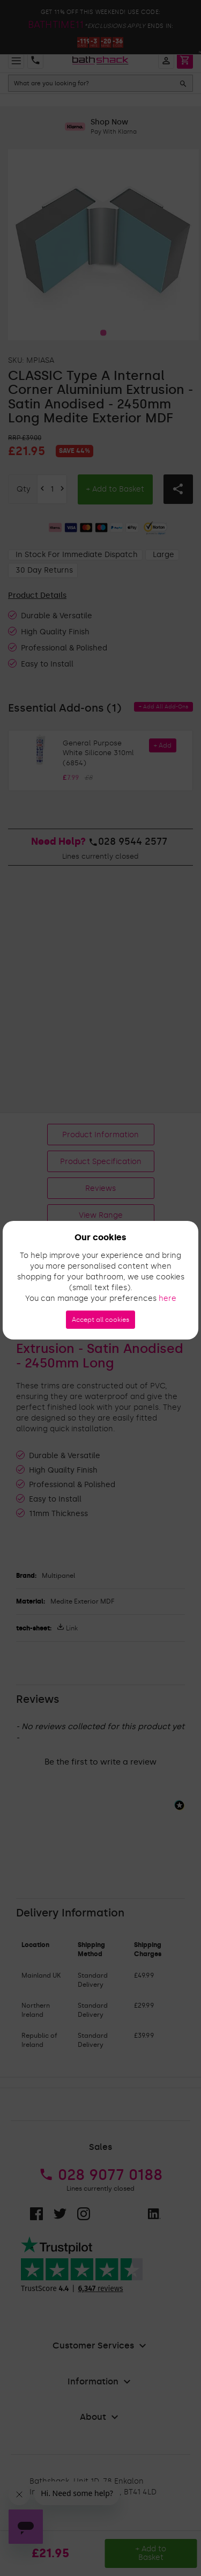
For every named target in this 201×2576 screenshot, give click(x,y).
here (167, 1298)
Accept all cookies (100, 1319)
